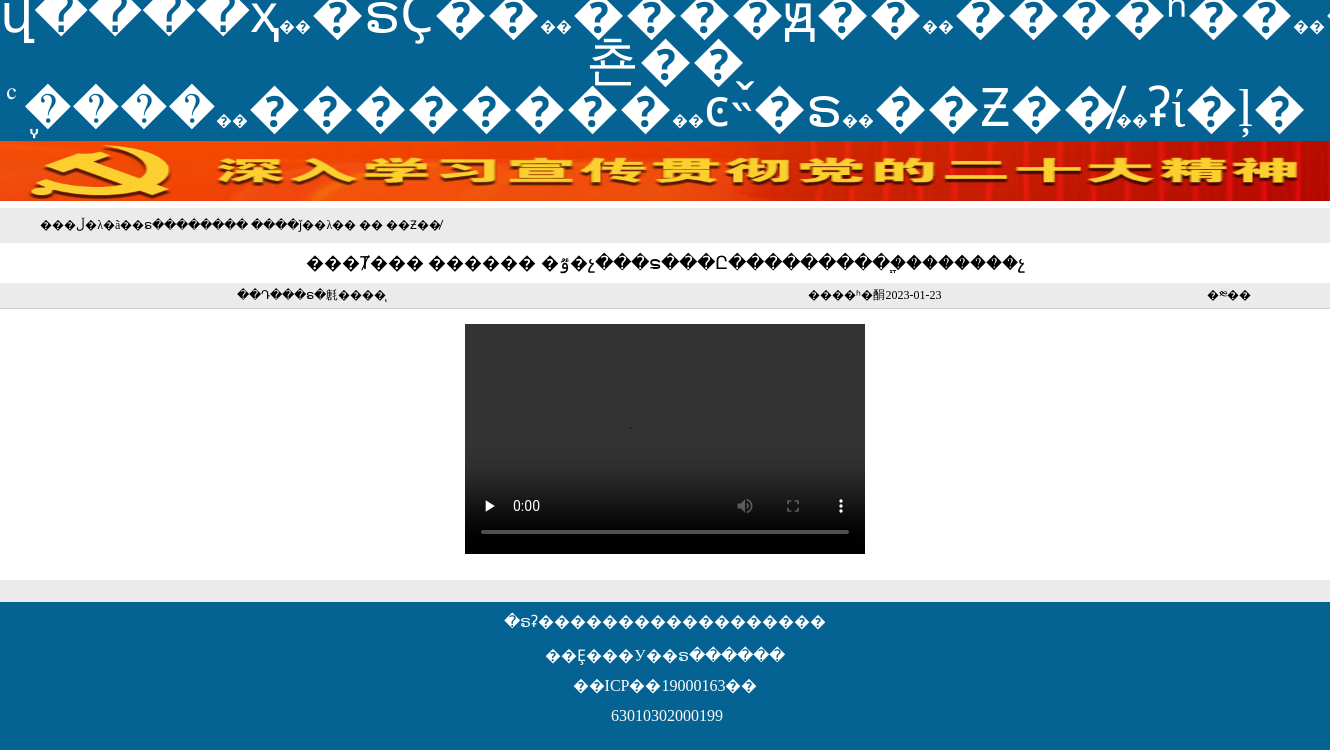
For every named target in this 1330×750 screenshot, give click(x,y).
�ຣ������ (178, 225)
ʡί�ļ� (1227, 108)
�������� (460, 108)
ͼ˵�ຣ (773, 108)
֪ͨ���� (120, 108)
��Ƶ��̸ (995, 108)
